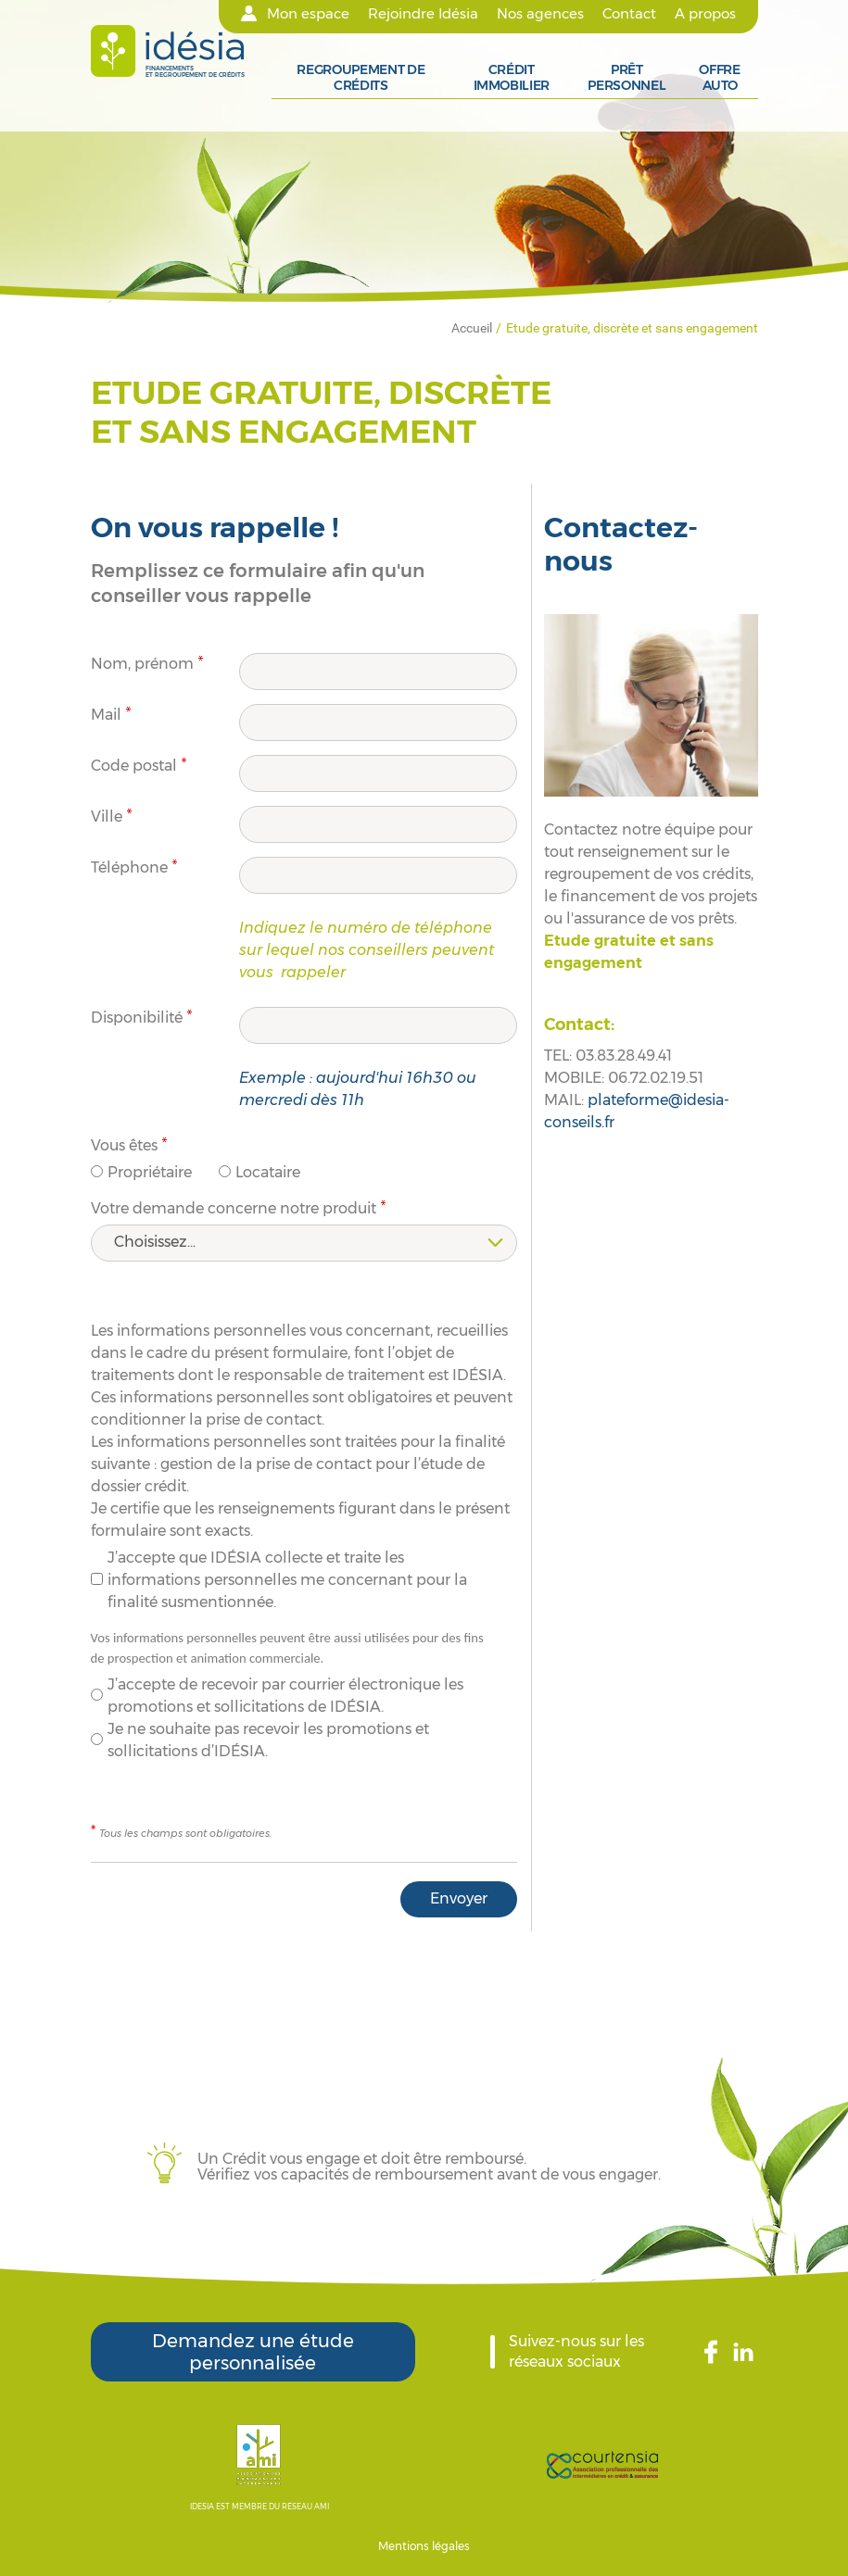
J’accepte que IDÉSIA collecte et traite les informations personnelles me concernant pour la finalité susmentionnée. (287, 1580)
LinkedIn (746, 2352)
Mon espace (308, 14)
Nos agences (540, 14)
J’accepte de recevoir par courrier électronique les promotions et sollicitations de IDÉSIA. (285, 1695)
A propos (705, 14)
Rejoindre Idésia (423, 14)
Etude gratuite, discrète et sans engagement (632, 327)
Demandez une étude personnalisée (253, 2352)
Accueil (471, 327)
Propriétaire (150, 1172)
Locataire (267, 1172)
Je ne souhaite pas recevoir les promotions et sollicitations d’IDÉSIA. (268, 1740)
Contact (629, 14)
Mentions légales (424, 2546)
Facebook (719, 2352)
